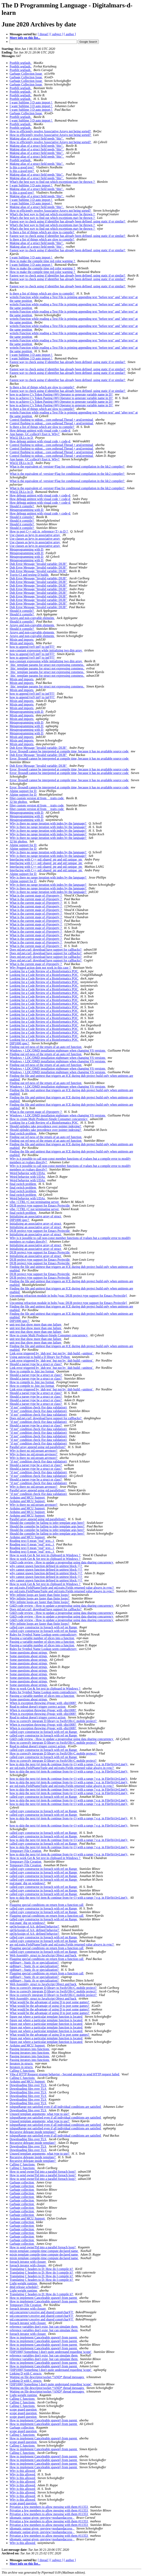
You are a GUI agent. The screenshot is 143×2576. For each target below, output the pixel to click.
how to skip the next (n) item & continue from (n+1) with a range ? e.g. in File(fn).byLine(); (69, 1764)
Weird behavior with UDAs (28, 1173)
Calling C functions (22, 2070)
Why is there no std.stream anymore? (34, 1450)
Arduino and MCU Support (28, 1497)
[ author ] (70, 34)
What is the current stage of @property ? (36, 895)
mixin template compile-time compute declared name (44, 2251)
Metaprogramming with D (27, 509)
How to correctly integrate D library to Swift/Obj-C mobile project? (53, 1721)
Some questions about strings (29, 1652)
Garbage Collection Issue (26, 73)
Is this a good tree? (22, 167)
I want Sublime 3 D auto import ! (31, 102)
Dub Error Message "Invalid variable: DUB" (38, 564)
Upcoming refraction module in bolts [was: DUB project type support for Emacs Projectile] (69, 1295)
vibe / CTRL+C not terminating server (35, 1202)
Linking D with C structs (26, 2373)
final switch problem (23, 1133)
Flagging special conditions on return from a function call (47, 1905)
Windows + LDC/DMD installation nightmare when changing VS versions (58, 1050)
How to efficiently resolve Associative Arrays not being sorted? (51, 131)
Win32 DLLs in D (22, 437)
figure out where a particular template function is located (46, 2016)
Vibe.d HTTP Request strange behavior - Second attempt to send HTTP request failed (65, 2074)
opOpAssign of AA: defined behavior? (35, 1926)
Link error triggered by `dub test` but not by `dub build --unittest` (52, 1353)
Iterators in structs (22, 2063)
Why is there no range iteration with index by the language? (48, 823)
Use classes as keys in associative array (35, 535)
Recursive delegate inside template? (33, 2132)
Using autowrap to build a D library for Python (40, 1357)
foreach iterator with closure (28, 2261)
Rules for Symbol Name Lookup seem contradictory (43, 1634)
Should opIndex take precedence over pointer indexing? (46, 1126)
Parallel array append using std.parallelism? (38, 1447)
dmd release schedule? (24, 2287)
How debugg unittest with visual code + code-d (40, 430)
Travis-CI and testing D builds (29, 574)
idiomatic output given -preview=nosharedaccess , (42, 2517)
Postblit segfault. (21, 62)
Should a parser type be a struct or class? (36, 1364)
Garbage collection (22, 2182)
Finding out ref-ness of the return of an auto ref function (46, 1047)
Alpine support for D (23, 791)
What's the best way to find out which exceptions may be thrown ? (52, 181)
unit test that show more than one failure (36, 1324)
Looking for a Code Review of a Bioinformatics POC (44, 971)
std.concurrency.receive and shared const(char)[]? (42, 2312)
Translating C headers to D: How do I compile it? (42, 2269)
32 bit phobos (19, 801)
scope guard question (23, 2409)
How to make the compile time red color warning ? (43, 261)
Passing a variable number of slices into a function (42, 1638)
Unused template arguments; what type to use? (40, 2114)
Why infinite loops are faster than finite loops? (40, 1595)
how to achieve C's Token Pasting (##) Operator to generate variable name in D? (61, 394)
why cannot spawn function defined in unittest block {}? (46, 1566)
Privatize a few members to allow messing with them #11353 (49, 2507)
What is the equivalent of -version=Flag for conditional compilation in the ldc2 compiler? (67, 466)
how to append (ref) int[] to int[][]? (32, 646)
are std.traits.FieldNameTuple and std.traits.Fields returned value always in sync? (62, 1587)
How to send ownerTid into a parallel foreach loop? (43, 2171)
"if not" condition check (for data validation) (38, 1407)
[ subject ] (56, 34)
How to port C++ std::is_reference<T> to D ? (39, 531)
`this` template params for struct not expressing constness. (47, 664)
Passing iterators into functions (30, 2049)
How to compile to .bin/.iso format (32, 1371)
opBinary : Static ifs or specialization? (34, 1962)
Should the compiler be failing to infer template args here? (47, 1522)
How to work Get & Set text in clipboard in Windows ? (45, 1555)
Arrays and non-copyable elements (32, 618)
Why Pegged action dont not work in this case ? (40, 967)
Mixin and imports (22, 639)
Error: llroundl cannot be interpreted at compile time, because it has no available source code (69, 751)
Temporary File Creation (26, 1850)
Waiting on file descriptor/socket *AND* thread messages (47, 2377)
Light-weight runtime (24, 2283)
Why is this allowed (23, 2470)
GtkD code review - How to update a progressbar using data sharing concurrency (62, 1562)
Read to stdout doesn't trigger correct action (38, 1706)
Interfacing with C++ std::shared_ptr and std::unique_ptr (46, 859)
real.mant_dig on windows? (28, 1883)
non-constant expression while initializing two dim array (46, 650)
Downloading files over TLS (28, 2085)
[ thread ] (44, 34)
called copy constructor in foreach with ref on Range (44, 1627)
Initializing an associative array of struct (36, 1216)
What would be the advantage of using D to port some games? (50, 2002)
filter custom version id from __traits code (37, 798)
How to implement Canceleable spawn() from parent (44, 2297)
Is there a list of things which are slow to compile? (42, 232)
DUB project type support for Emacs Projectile (40, 1205)
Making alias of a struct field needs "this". (37, 138)
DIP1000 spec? (20, 1043)
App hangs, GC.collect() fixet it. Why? (35, 434)
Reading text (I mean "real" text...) (32, 1540)
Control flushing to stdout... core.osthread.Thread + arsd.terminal (52, 419)
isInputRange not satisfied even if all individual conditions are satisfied (55, 2106)
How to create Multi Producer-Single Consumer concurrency (49, 1119)
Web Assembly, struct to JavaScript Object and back (43, 1955)
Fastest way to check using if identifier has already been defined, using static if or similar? (68, 221)
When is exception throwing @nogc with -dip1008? (43, 1703)
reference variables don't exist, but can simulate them (44, 2326)
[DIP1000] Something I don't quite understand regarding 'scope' (51, 2352)
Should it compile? (22, 506)
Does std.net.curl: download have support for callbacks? (46, 949)
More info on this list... (25, 37)
